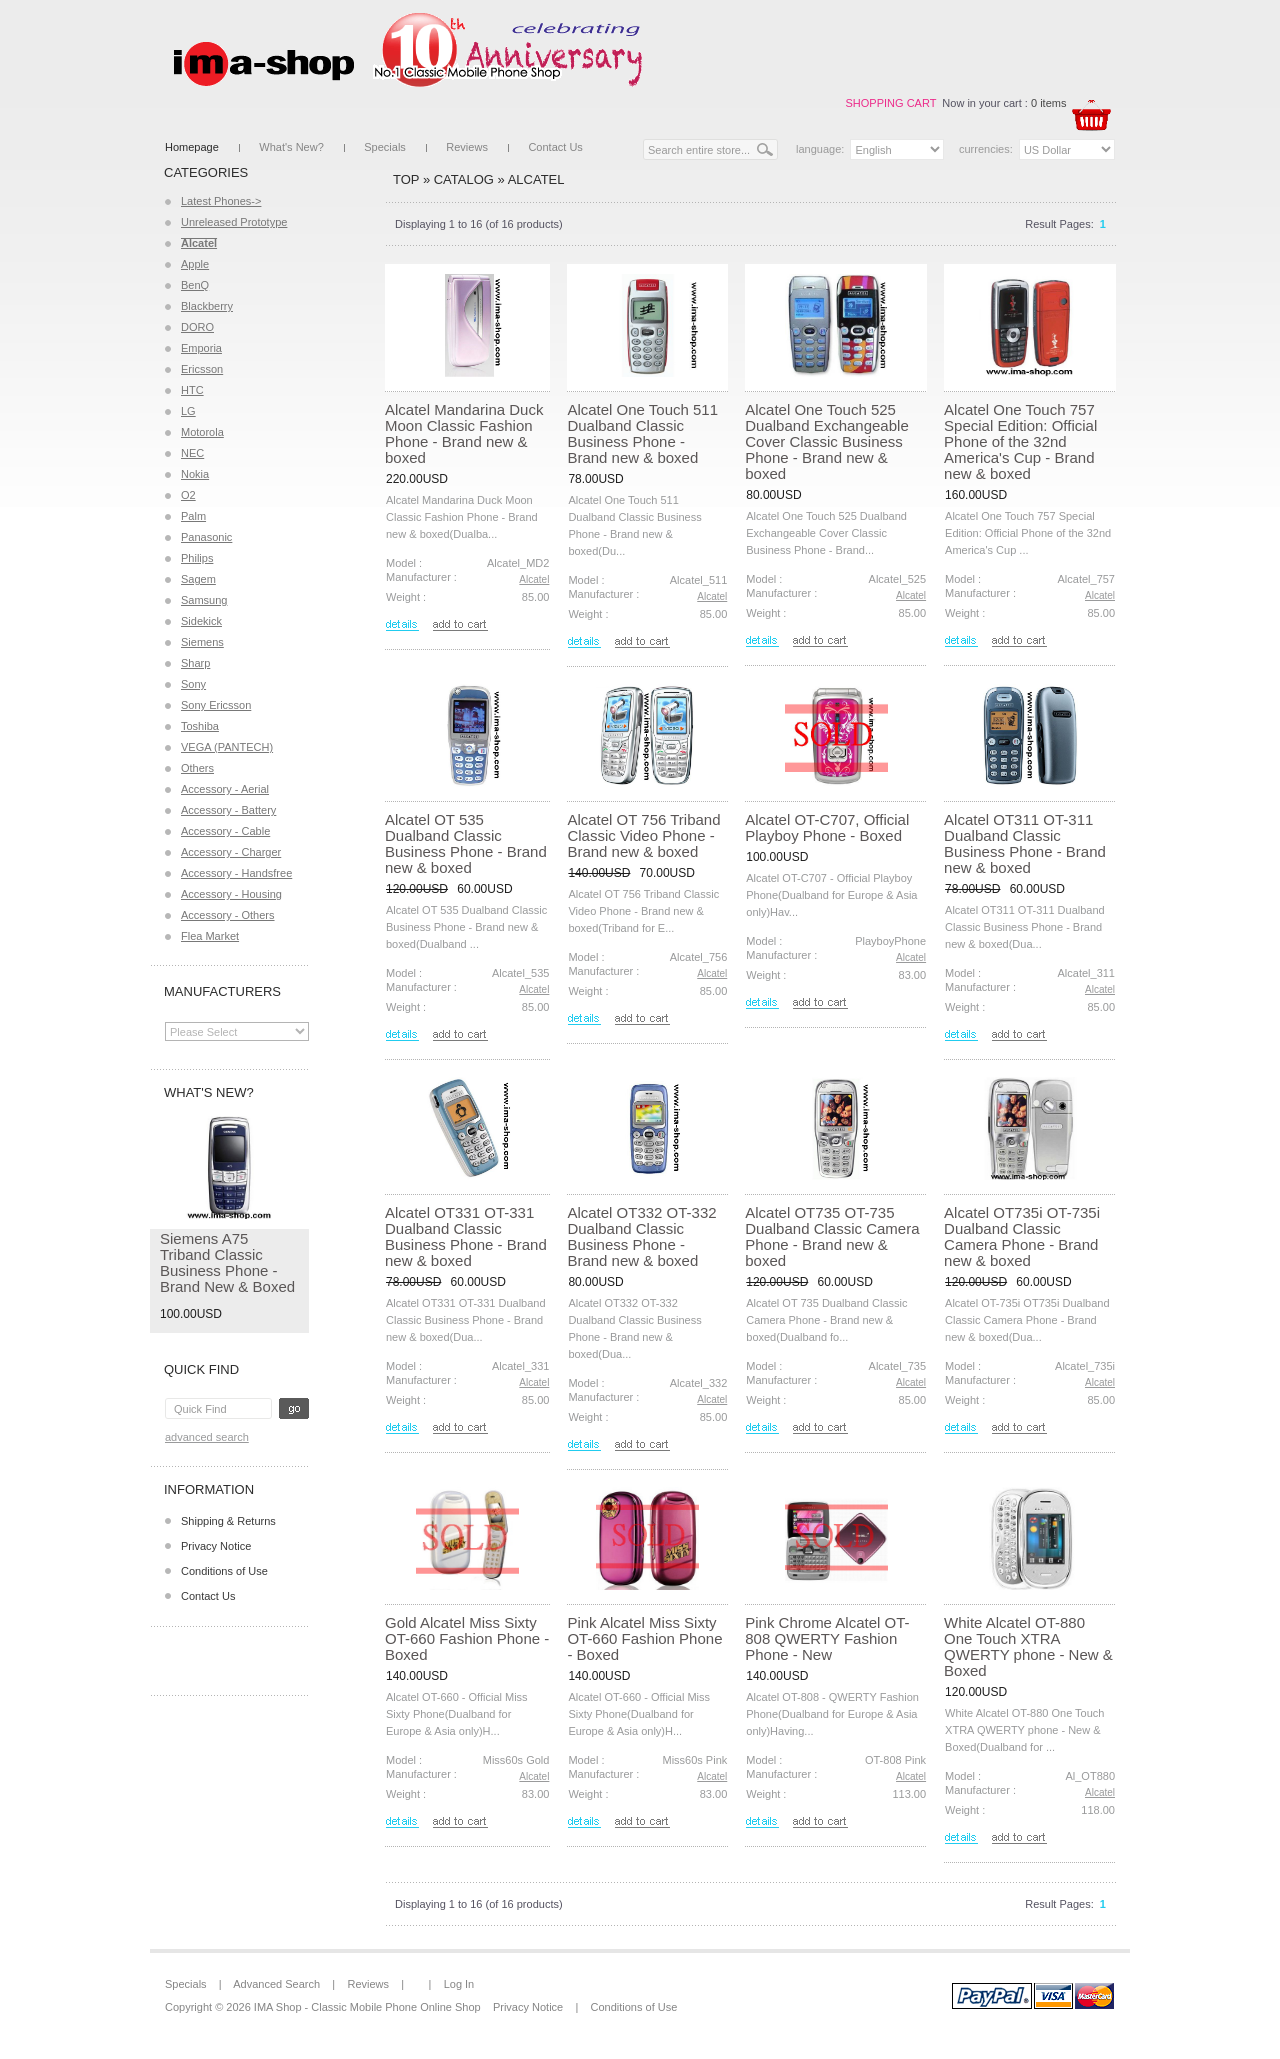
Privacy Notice (216, 1546)
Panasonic (206, 537)
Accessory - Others (228, 915)
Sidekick (201, 621)
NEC (192, 453)
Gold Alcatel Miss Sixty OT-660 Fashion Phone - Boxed (467, 1638)
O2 (188, 495)
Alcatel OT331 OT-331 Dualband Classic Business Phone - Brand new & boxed (466, 1236)
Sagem (198, 579)
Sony (193, 684)
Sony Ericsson (216, 705)
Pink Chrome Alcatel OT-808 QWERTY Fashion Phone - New (827, 1638)
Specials (385, 147)
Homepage (192, 147)
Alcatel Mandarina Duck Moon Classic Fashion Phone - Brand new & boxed (464, 433)
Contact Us (555, 147)
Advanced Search (207, 1437)
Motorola (202, 432)
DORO (197, 327)
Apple (195, 264)
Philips (197, 558)
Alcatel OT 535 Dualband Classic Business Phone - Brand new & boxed (466, 843)
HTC (192, 390)
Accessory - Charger (231, 852)
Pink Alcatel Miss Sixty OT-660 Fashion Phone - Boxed (644, 1638)
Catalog (464, 179)
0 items (1048, 103)
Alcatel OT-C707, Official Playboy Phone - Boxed (827, 827)
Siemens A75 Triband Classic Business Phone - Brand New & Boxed (227, 1262)
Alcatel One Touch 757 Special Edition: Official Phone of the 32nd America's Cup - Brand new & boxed (1020, 441)
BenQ (195, 285)
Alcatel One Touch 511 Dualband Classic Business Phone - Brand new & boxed (642, 433)
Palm (193, 516)
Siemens (202, 642)
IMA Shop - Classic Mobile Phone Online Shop (367, 2007)
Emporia (201, 348)
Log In (459, 1984)
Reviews (467, 147)
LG (188, 411)
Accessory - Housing (231, 894)
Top (406, 179)
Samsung (204, 600)
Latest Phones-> (221, 201)
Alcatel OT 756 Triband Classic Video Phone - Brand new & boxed (643, 835)
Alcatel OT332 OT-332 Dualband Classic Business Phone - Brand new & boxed (641, 1236)
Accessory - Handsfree (236, 873)
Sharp (195, 663)
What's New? (291, 147)
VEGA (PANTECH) (227, 747)
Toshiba (200, 726)
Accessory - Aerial (225, 789)
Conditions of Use (224, 1571)
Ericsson (202, 369)
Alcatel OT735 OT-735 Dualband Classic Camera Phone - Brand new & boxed (832, 1236)
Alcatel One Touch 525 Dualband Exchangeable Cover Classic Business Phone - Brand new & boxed (826, 441)
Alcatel (536, 179)
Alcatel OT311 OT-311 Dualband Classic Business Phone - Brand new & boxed (1025, 843)
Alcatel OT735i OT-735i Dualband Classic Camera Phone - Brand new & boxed (1022, 1236)
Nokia (195, 474)
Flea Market (210, 936)
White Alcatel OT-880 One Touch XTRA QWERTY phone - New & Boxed (1028, 1646)
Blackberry (207, 306)
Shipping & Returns (228, 1521)
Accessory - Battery (228, 810)
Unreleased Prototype (234, 222)
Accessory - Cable (225, 831)
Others (197, 768)
